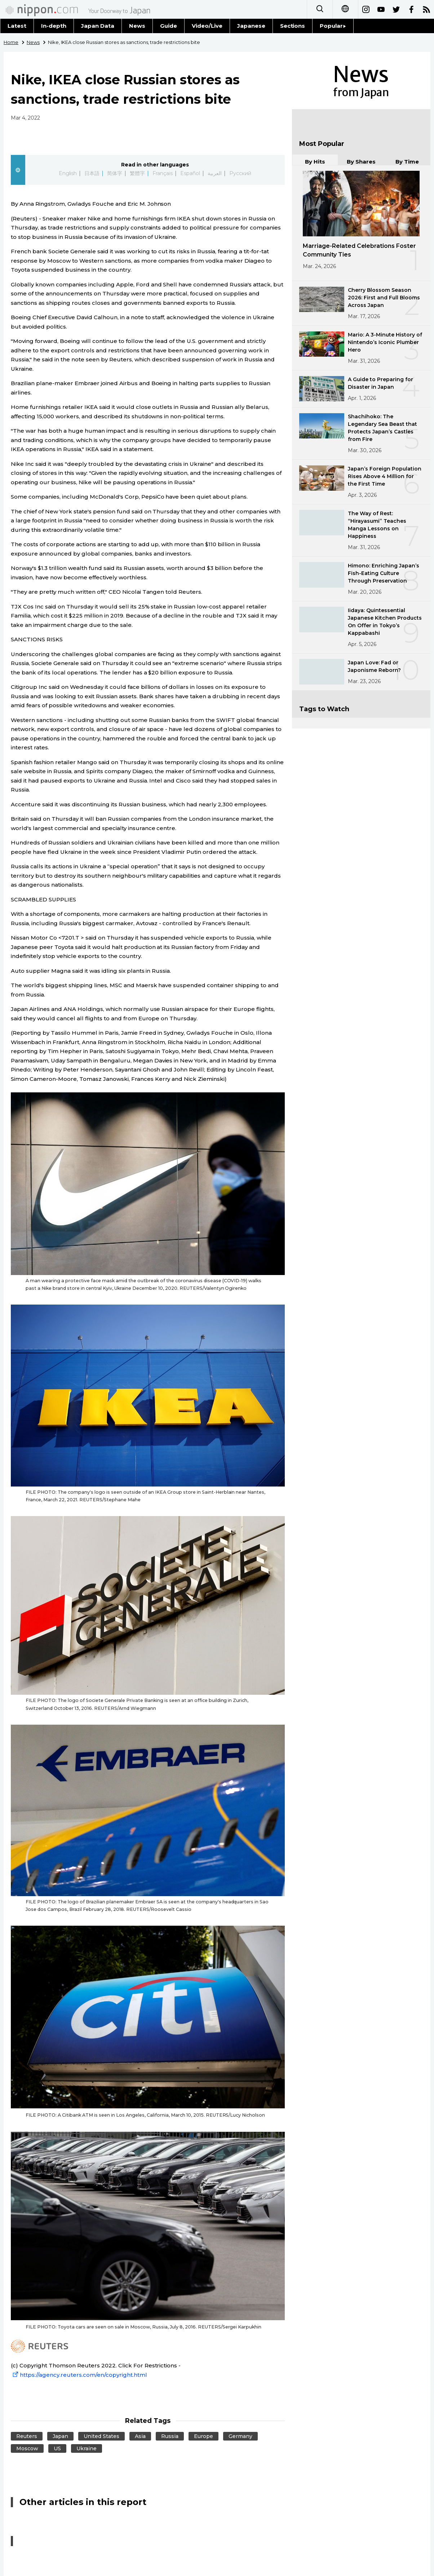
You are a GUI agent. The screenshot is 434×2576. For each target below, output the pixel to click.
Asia (140, 2436)
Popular (333, 25)
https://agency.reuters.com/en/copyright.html (79, 2374)
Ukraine (86, 2448)
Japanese (251, 25)
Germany (240, 2436)
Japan (60, 2436)
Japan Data (97, 25)
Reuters (26, 2436)
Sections (292, 25)
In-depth (53, 25)
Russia (169, 2436)
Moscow (27, 2448)
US (57, 2448)
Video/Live (207, 25)
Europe (203, 2436)
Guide (168, 25)
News (137, 25)
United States (101, 2436)
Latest (17, 25)
